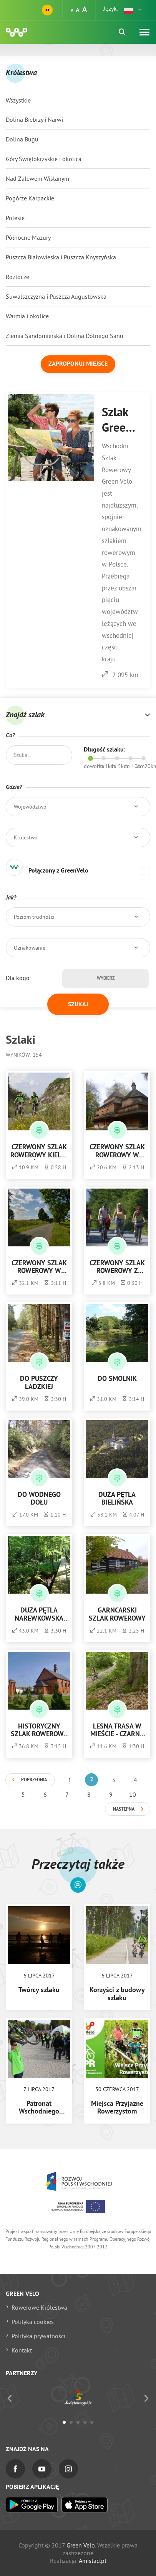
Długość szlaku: (104, 750)
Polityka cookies (33, 2321)
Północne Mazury (28, 237)
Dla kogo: (18, 978)
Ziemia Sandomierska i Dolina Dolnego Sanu (64, 336)
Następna (123, 1809)
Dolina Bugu (22, 139)
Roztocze (17, 277)
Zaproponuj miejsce (78, 364)
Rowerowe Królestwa (39, 2307)
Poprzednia (34, 1780)
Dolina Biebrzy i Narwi (34, 119)
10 (132, 1794)
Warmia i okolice (27, 316)
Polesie (15, 218)
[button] (133, 10)
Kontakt (22, 2350)
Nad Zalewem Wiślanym (37, 178)
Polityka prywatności (38, 2336)
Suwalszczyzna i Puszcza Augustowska (56, 296)
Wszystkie (18, 100)
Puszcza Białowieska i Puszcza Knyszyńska (61, 257)
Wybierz (106, 978)
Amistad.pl (92, 2560)
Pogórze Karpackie (30, 198)
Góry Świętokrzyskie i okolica (43, 159)
